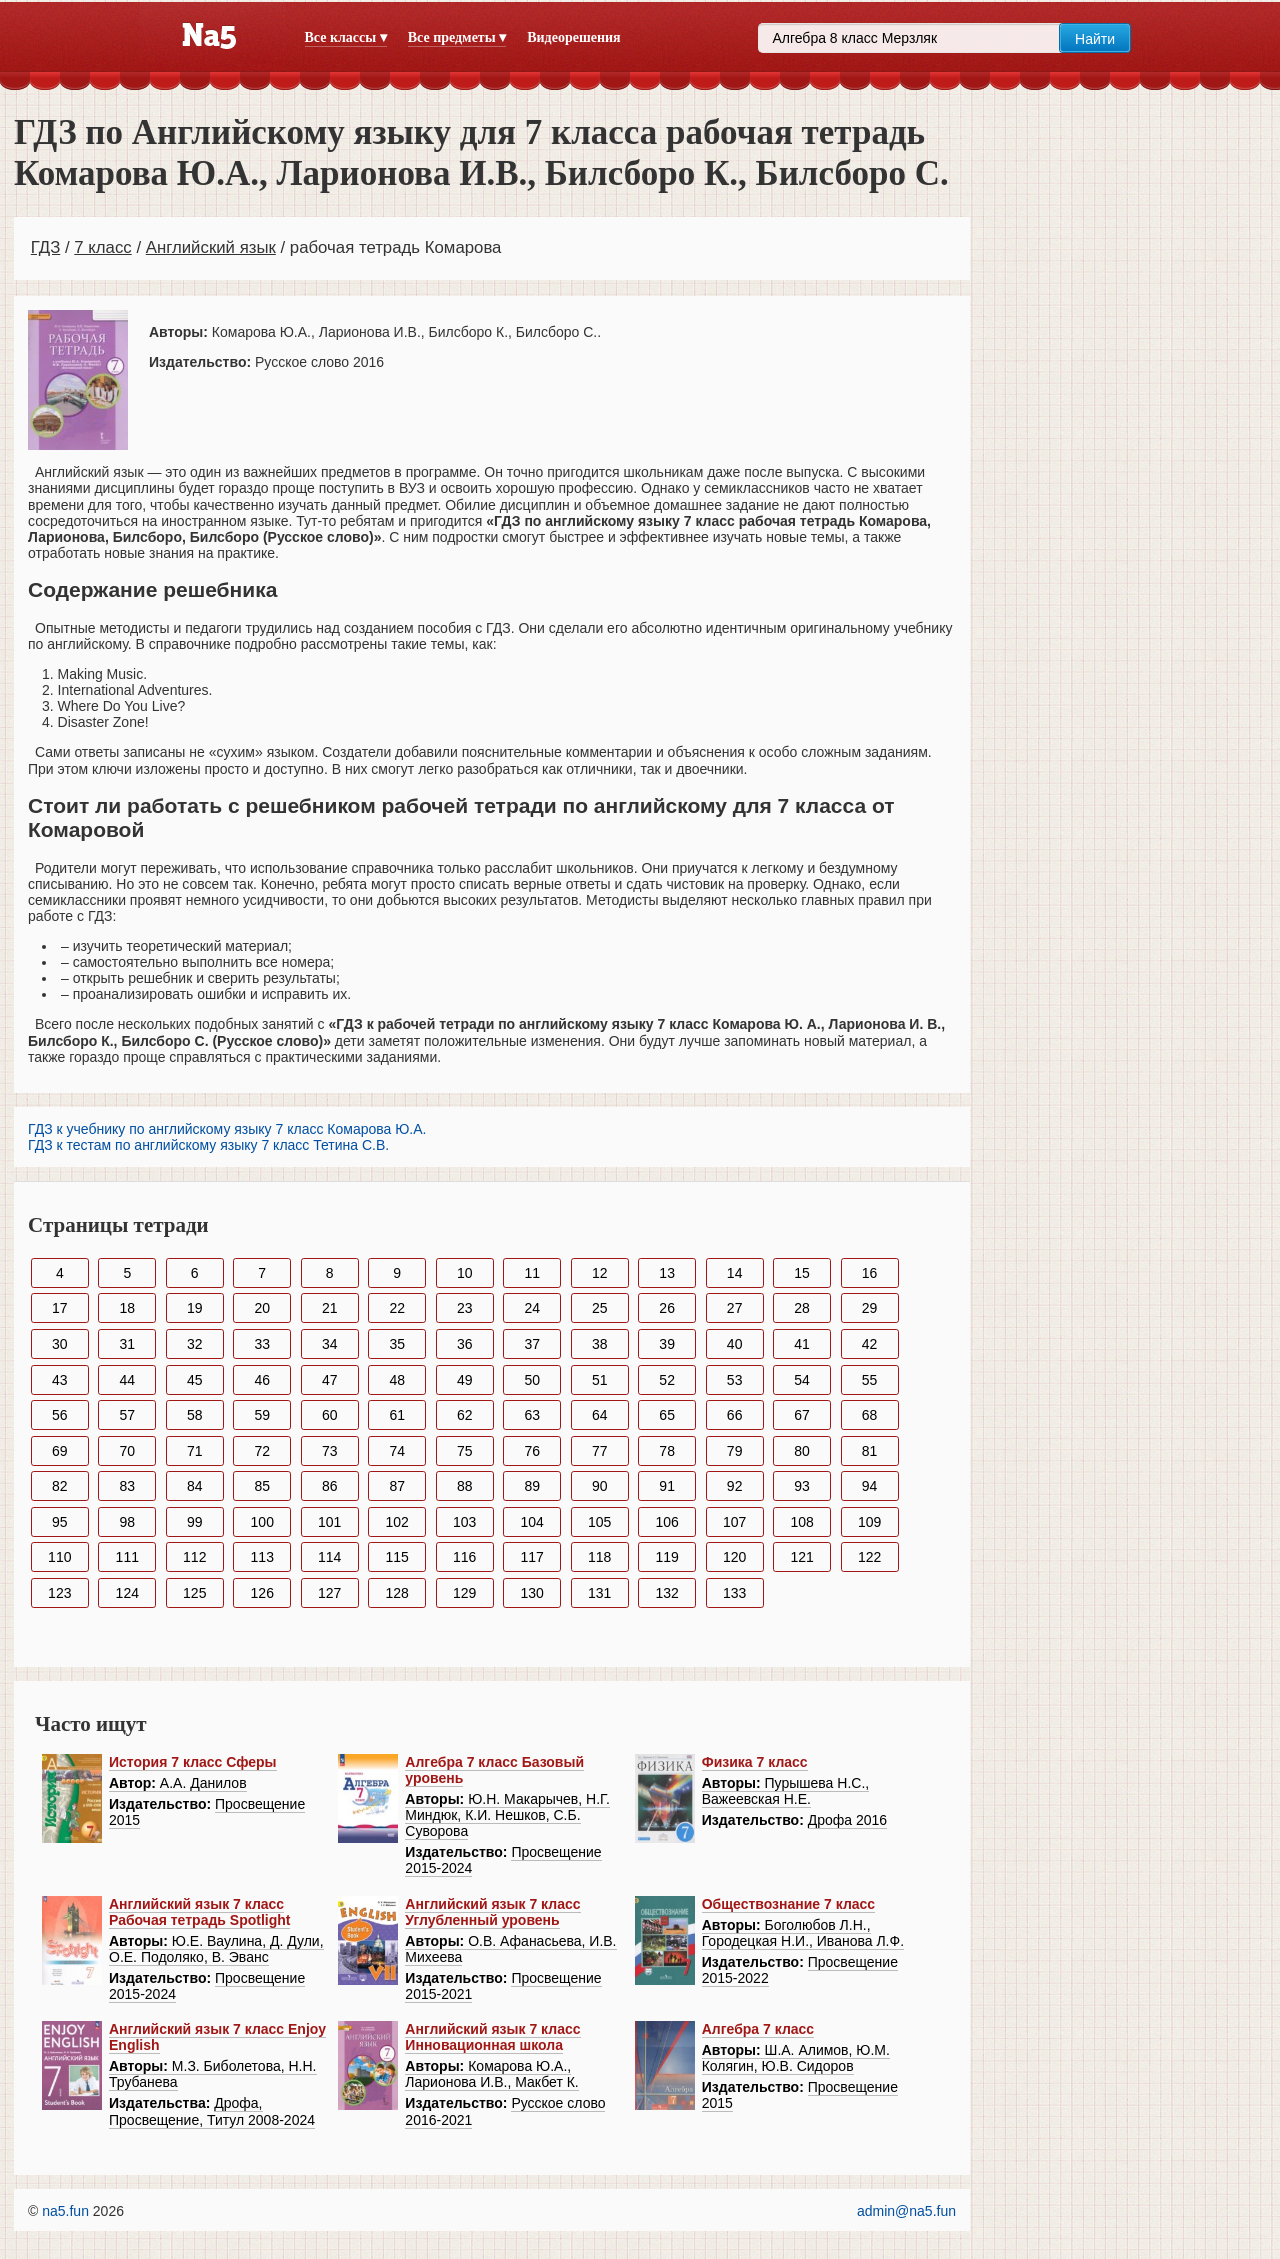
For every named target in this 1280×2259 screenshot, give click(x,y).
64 (600, 1415)
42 (870, 1344)
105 (599, 1522)
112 (194, 1557)
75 (465, 1451)
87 (397, 1486)
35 (397, 1344)
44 (127, 1380)
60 (330, 1415)
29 (870, 1308)
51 (600, 1380)
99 (195, 1522)
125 (194, 1593)
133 (734, 1593)
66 (735, 1415)
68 (870, 1415)
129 (464, 1593)
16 (870, 1273)
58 (195, 1415)
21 (330, 1308)
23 (465, 1308)
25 (600, 1308)
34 (330, 1344)
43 (60, 1380)
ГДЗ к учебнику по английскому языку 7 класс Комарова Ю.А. (227, 1129)
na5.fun (65, 2211)
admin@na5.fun (906, 2211)
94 (870, 1486)
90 (600, 1486)
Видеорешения (573, 37)
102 (397, 1522)
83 (127, 1486)
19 (195, 1308)
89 (532, 1486)
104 (532, 1522)
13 (667, 1273)
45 (195, 1380)
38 (600, 1344)
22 (397, 1308)
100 (262, 1522)
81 (870, 1451)
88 (465, 1486)
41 (802, 1344)
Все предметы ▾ (457, 37)
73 (330, 1451)
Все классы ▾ (346, 37)
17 (60, 1308)
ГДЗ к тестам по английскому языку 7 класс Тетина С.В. (208, 1145)
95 (60, 1522)
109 (869, 1522)
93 (802, 1486)
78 (667, 1451)
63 (532, 1415)
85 (262, 1486)
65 (667, 1415)
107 (734, 1522)
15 (802, 1273)
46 (262, 1380)
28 (802, 1308)
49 (465, 1380)
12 (600, 1273)
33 (262, 1344)
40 (735, 1344)
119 (666, 1557)
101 (329, 1522)
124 (127, 1593)
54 (802, 1380)
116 (464, 1557)
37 (532, 1344)
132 (666, 1593)
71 (195, 1451)
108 (801, 1522)
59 (262, 1415)
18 (127, 1308)
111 (127, 1557)
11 (532, 1273)
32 (195, 1344)
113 (262, 1557)
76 (532, 1451)
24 (532, 1308)
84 (195, 1486)
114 (329, 1557)
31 (127, 1344)
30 (60, 1344)
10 (465, 1273)
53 (735, 1380)
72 (262, 1451)
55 (870, 1380)
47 (330, 1380)
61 (397, 1415)
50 (532, 1380)
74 (397, 1451)
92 (735, 1486)
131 (599, 1593)
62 (465, 1415)
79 (735, 1451)
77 (600, 1451)
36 (465, 1344)
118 (599, 1557)
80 (802, 1451)
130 (532, 1593)
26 (667, 1308)
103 (464, 1522)
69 (60, 1451)
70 (127, 1451)
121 (801, 1557)
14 (735, 1273)
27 (735, 1308)
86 (330, 1486)
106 (666, 1522)
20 (262, 1308)
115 (397, 1557)
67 (802, 1415)
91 (667, 1486)
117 (532, 1557)
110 (59, 1557)
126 (262, 1593)
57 (127, 1415)
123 (59, 1593)
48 (397, 1380)
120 (734, 1557)
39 (667, 1344)
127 (329, 1593)
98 (127, 1522)
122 (869, 1557)
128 (397, 1593)
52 (667, 1380)
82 (60, 1486)
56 (60, 1415)
